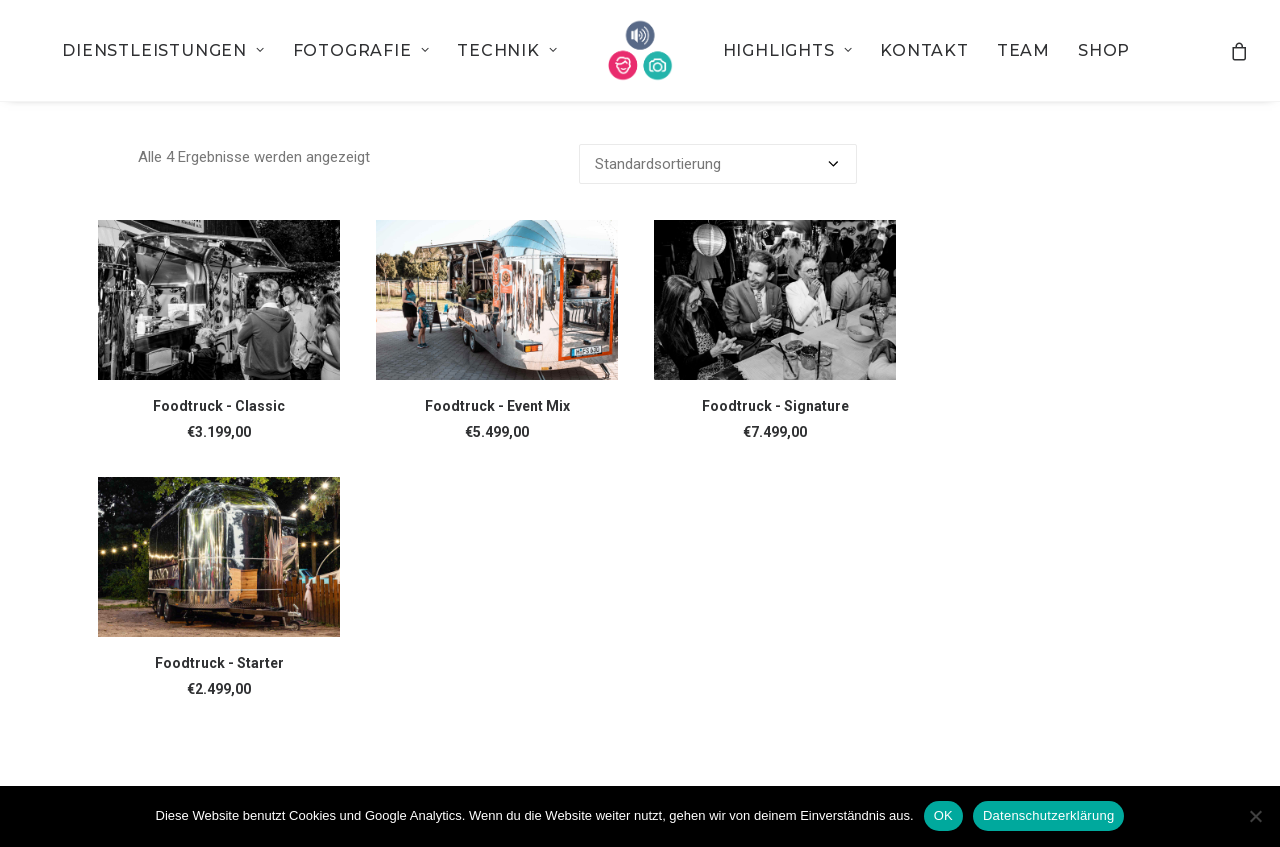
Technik (507, 50)
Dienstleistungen (163, 50)
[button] (219, 300)
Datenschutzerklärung (1048, 815)
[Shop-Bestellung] (718, 164)
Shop (1104, 50)
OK (943, 815)
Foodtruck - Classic (219, 406)
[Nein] (1255, 816)
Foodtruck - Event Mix (497, 406)
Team (1023, 50)
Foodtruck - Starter (219, 663)
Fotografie (361, 50)
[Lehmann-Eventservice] (640, 50)
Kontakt (924, 50)
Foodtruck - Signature (775, 406)
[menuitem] (163, 50)
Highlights (788, 50)
